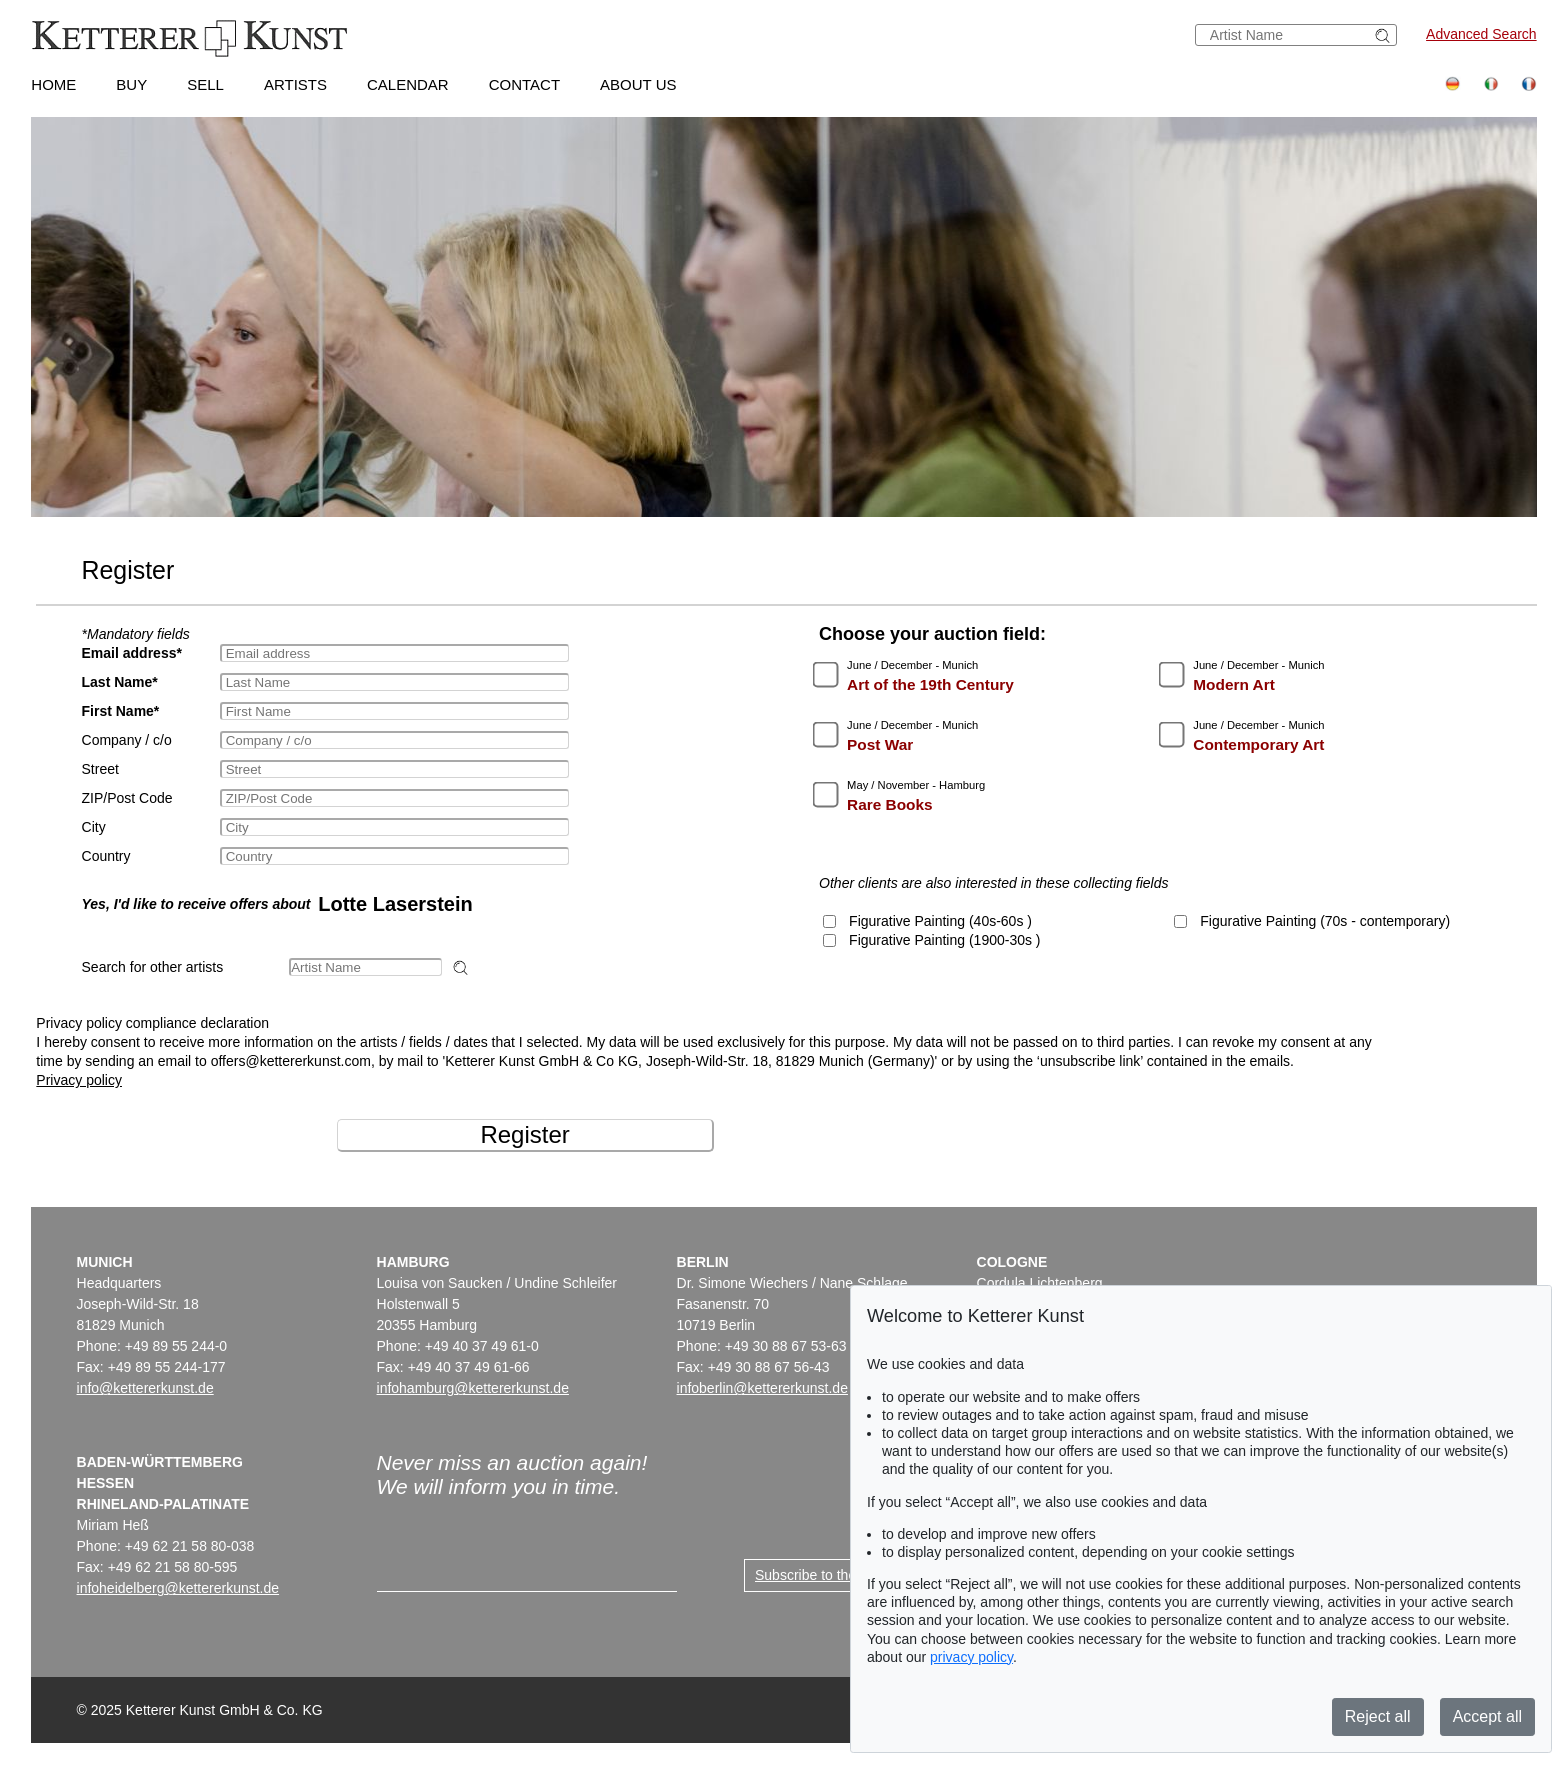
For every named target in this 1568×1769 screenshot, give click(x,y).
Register (524, 1134)
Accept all (1487, 1716)
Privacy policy (79, 1080)
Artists (295, 84)
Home (53, 84)
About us (638, 84)
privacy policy (971, 1657)
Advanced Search (1481, 34)
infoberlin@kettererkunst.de (762, 1388)
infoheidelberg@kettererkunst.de (178, 1588)
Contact (524, 84)
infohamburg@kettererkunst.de (473, 1388)
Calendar (408, 84)
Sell (205, 84)
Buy (131, 84)
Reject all (1378, 1716)
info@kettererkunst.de (145, 1388)
